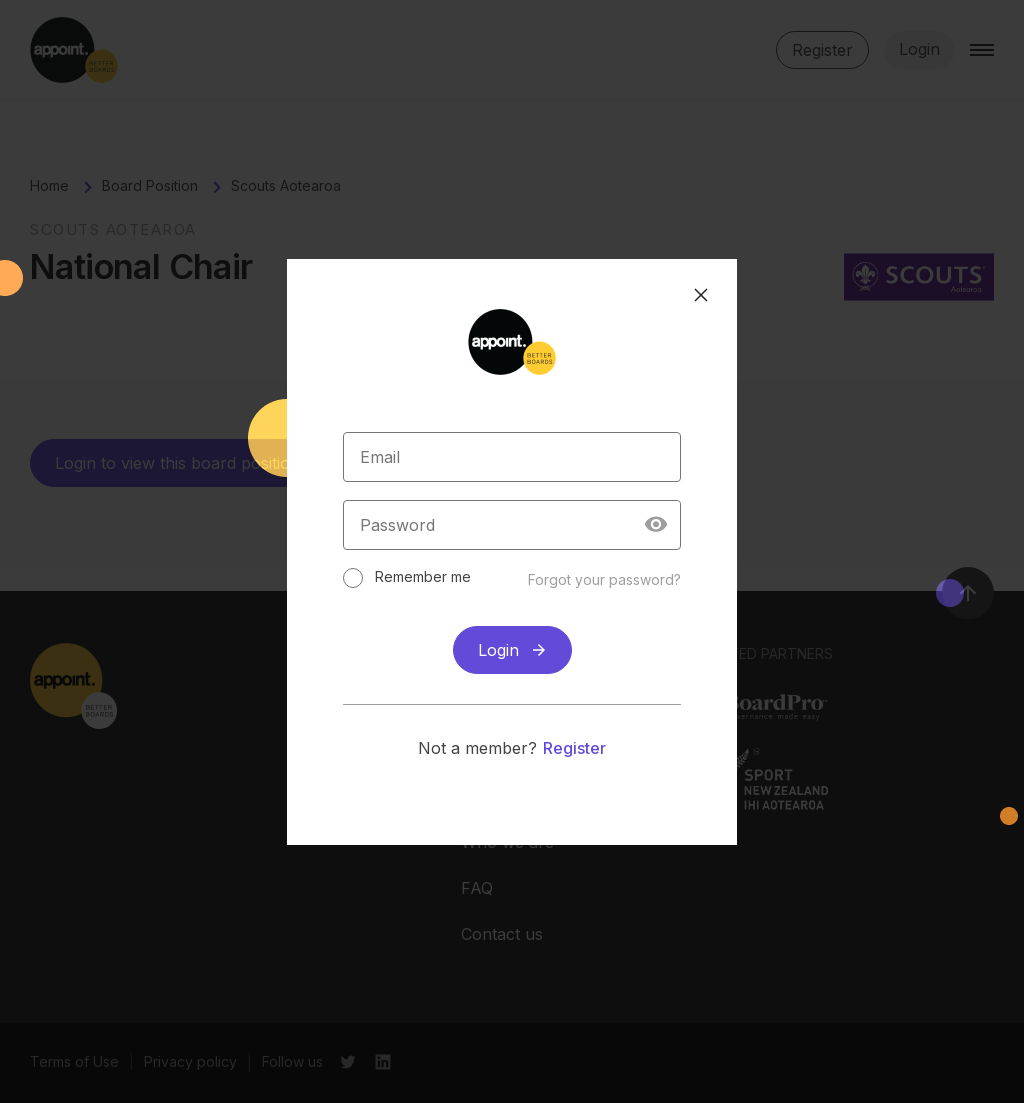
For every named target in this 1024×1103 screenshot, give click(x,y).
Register (574, 748)
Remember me (423, 576)
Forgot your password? (604, 579)
